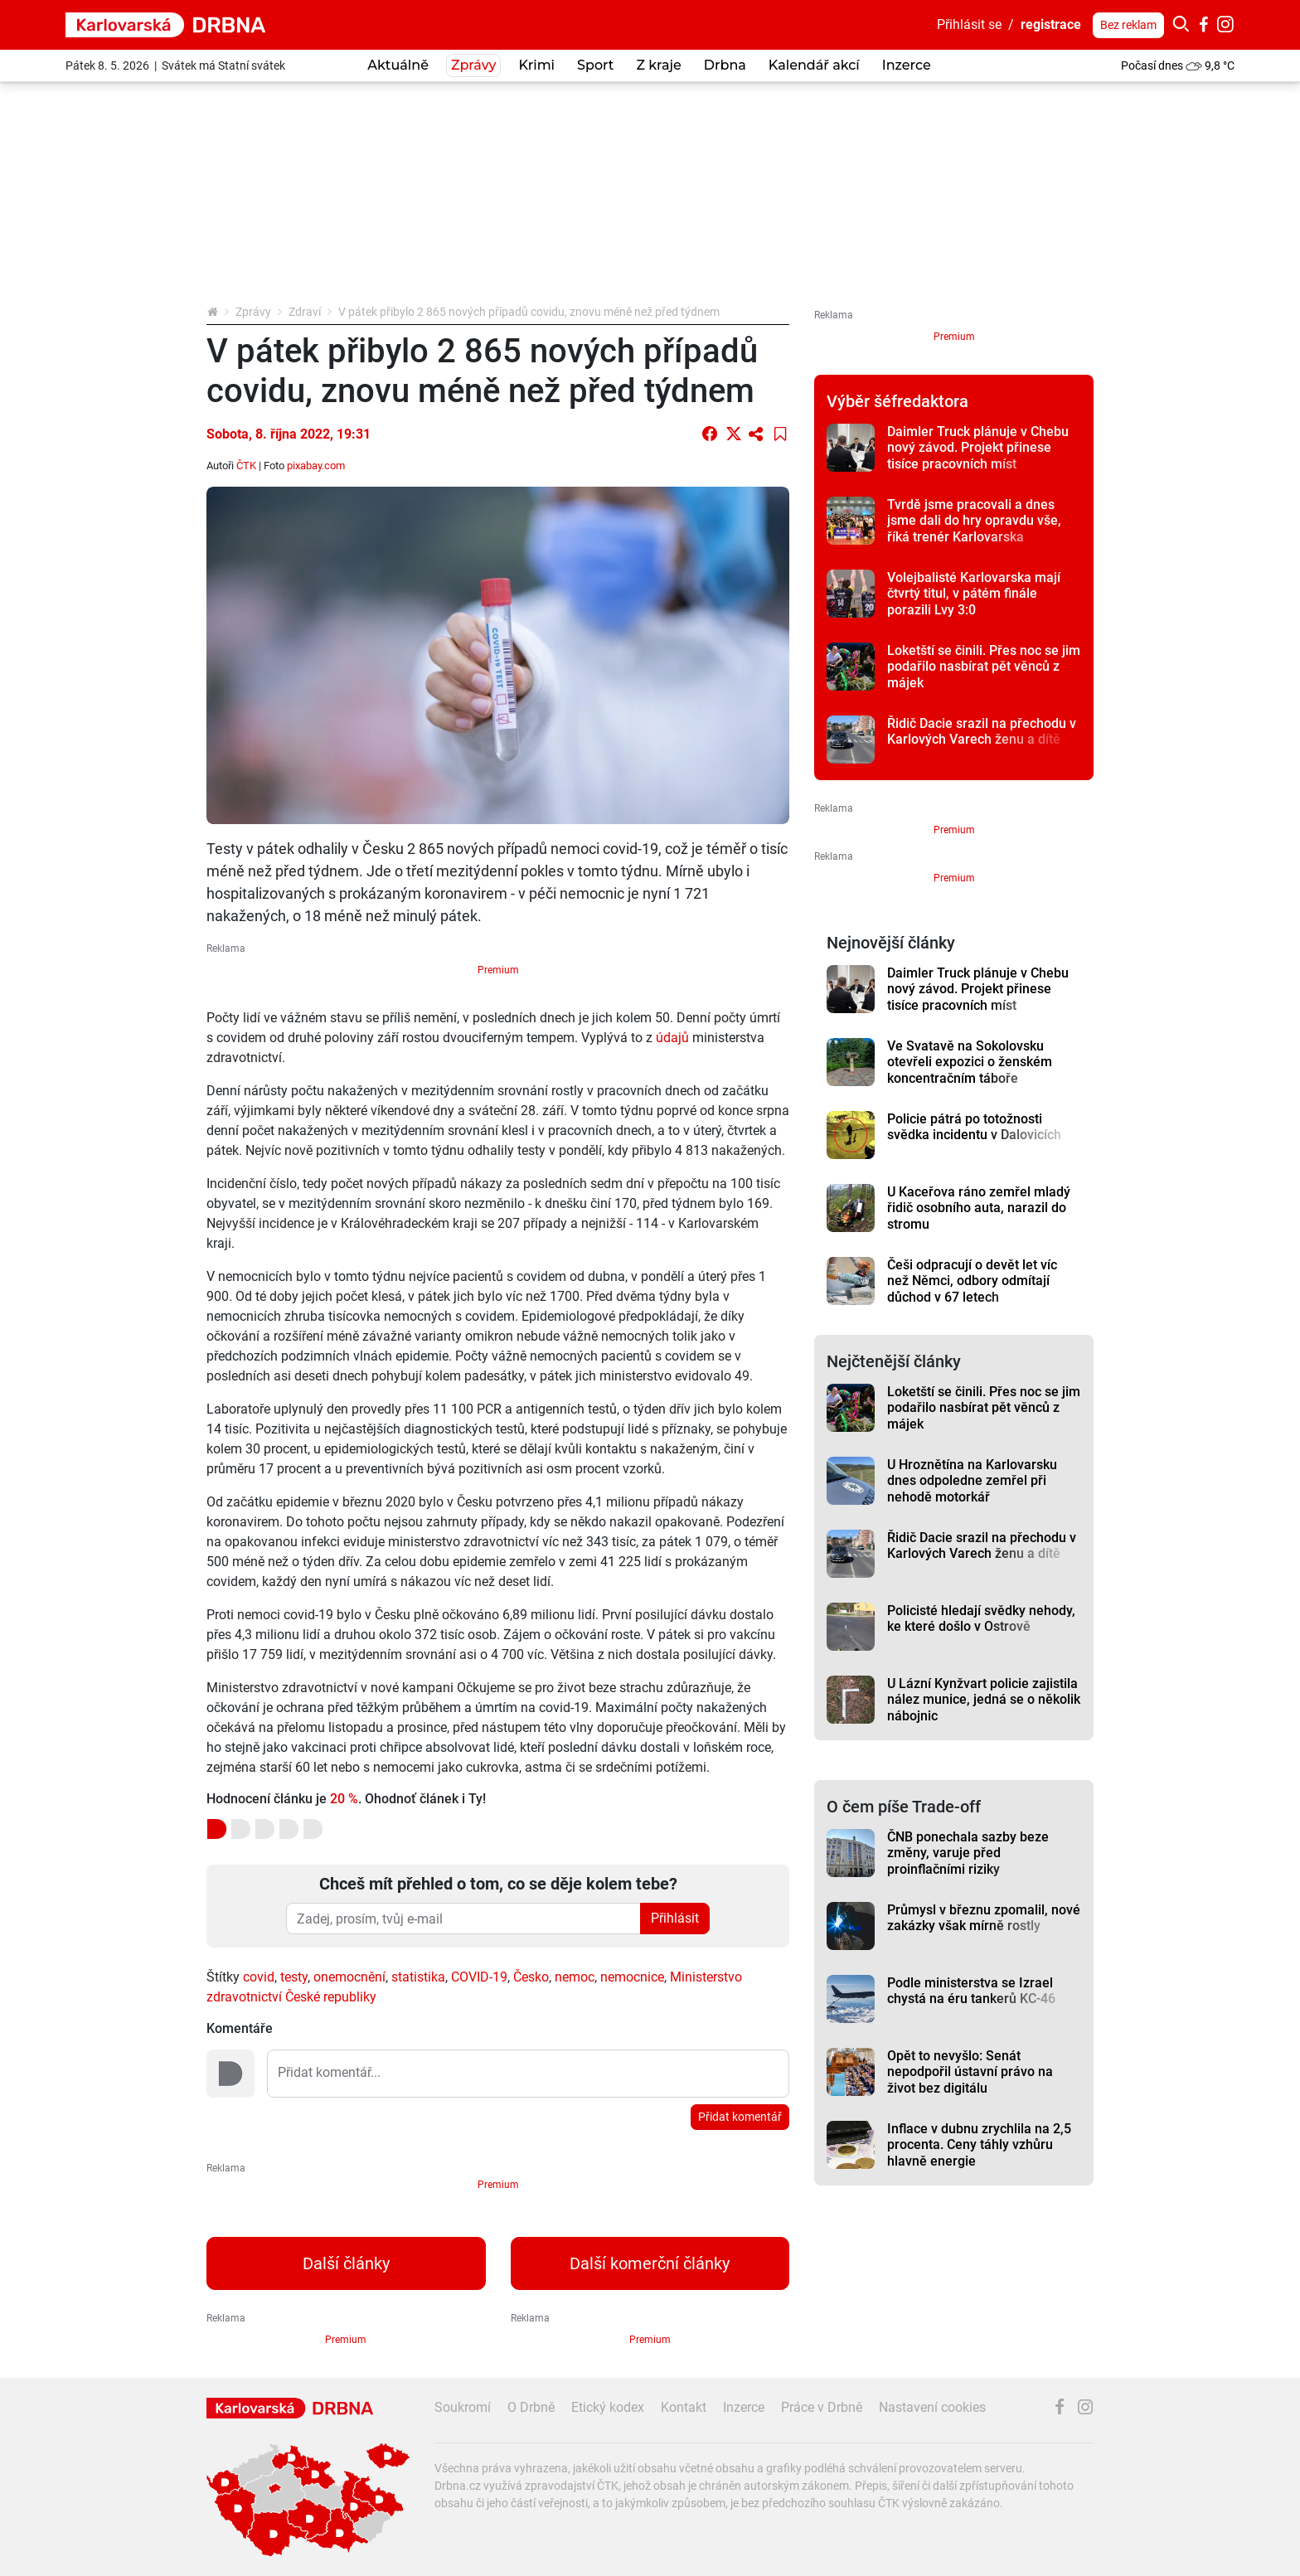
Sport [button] (595, 65)
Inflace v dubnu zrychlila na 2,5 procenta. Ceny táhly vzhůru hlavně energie (979, 2145)
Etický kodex (607, 2407)
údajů (672, 1037)
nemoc (574, 1977)
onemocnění (349, 1977)
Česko (531, 1977)
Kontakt (683, 2407)
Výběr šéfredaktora (897, 401)
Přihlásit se (969, 24)
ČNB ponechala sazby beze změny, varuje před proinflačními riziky (968, 1853)
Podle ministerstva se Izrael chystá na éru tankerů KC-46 (971, 1990)
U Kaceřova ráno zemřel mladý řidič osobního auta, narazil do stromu (978, 1208)
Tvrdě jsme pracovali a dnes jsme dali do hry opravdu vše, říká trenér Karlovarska (974, 521)
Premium (498, 970)
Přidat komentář (740, 2116)
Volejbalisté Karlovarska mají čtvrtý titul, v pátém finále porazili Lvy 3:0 (973, 594)
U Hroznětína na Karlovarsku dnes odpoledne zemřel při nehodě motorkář (972, 1481)
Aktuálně (398, 65)
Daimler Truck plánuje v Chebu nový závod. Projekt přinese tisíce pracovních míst (978, 448)
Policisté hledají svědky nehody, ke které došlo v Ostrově (981, 1618)
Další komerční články (650, 2263)
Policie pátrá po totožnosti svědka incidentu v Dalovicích (974, 1126)
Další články (346, 2263)
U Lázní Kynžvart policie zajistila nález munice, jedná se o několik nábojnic (983, 1700)
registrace (1051, 24)
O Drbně (531, 2407)
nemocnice (632, 1977)
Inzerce (906, 65)
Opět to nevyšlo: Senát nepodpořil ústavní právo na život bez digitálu (970, 2072)
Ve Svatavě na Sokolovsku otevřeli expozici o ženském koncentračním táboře (969, 1062)
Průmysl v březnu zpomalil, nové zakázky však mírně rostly (983, 1917)
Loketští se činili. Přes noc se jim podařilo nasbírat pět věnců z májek (983, 667)
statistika (418, 1977)
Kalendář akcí (814, 65)
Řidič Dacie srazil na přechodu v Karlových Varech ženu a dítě (981, 731)
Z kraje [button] (658, 65)
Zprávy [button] (473, 65)
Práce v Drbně (821, 2407)
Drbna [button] (725, 65)
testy (294, 1977)
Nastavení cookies (932, 2407)
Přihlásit (675, 1918)
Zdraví (305, 311)
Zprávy (253, 311)
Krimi (536, 65)
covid (258, 1977)
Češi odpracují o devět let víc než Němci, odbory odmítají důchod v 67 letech (972, 1281)
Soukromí (462, 2407)
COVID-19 (479, 1977)
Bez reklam (1128, 25)
